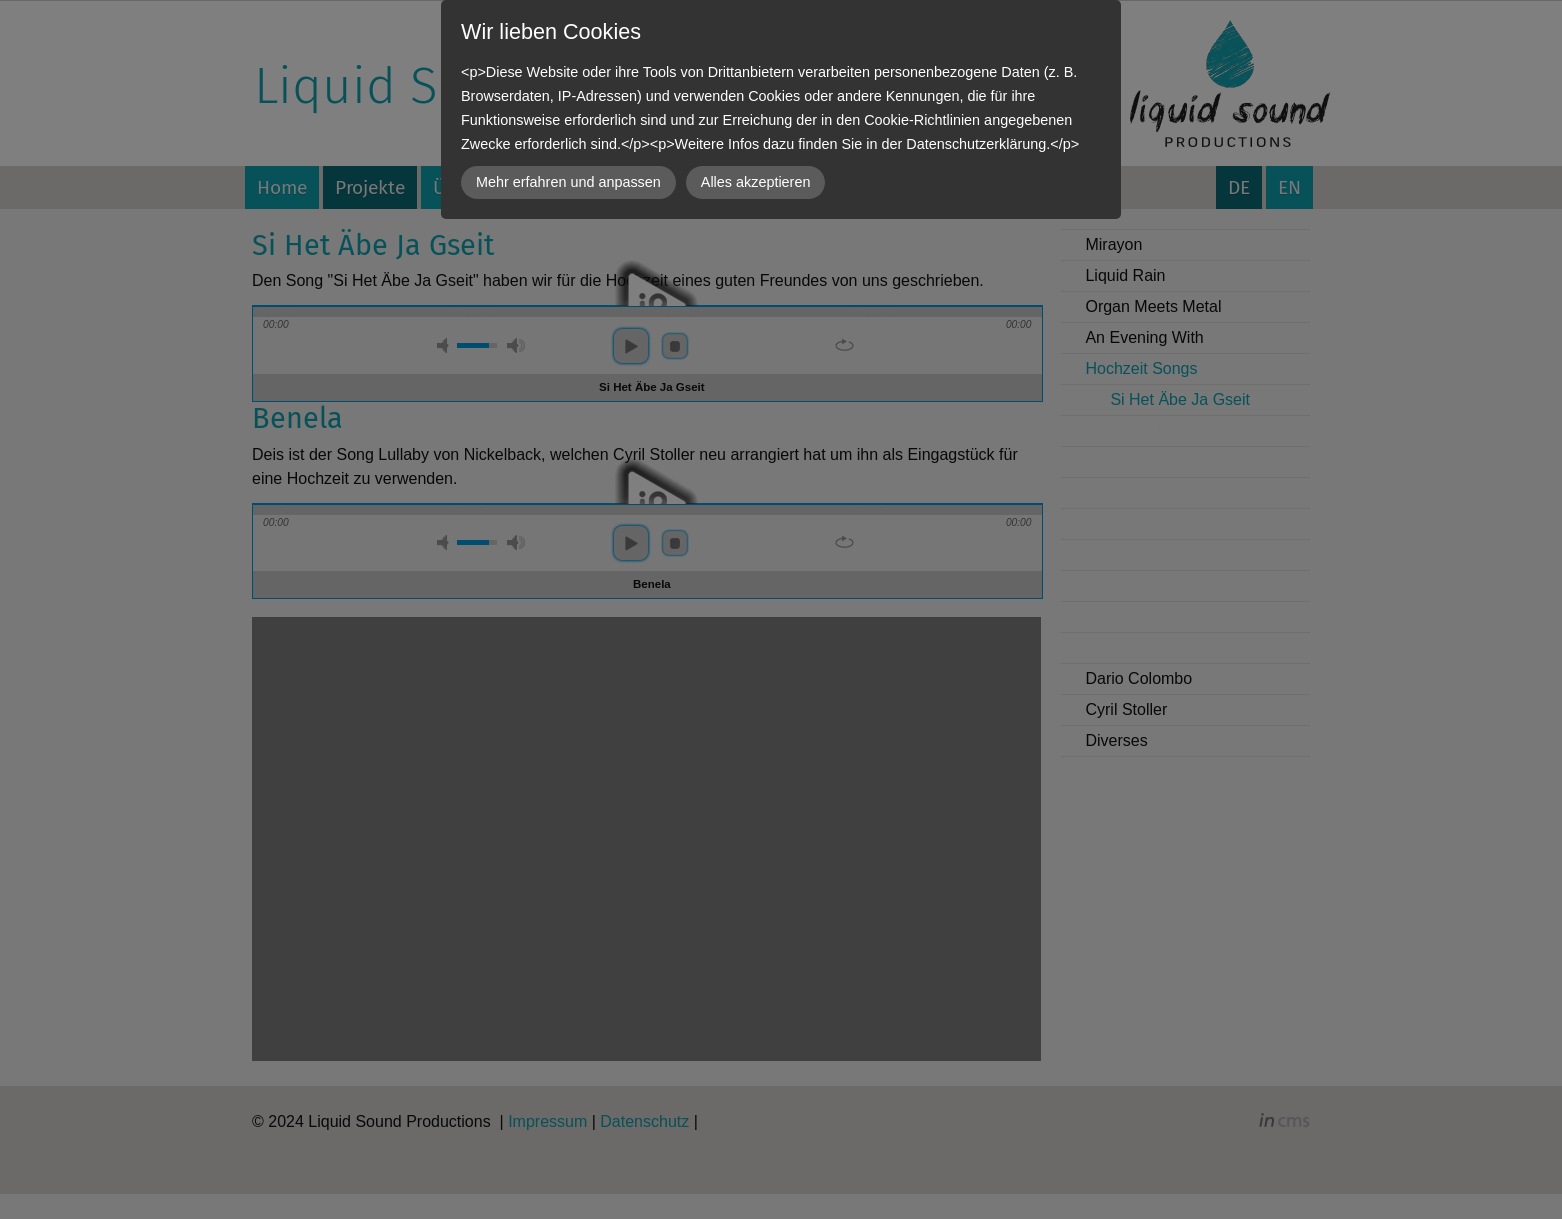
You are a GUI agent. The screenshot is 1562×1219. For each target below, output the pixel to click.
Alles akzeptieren (756, 182)
